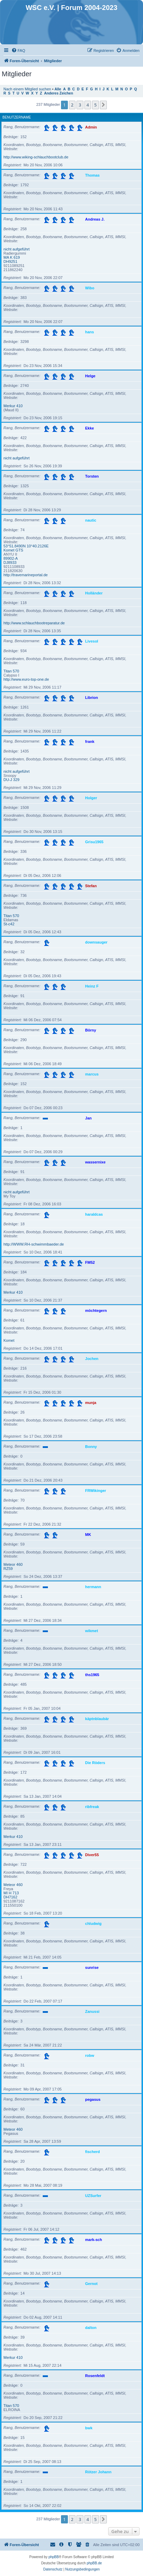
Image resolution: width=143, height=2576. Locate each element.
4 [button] (87, 105)
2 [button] (72, 105)
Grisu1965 (94, 841)
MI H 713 (11, 1893)
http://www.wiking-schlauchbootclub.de (35, 157)
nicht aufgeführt (16, 249)
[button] (103, 105)
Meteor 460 (13, 1564)
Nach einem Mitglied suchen (27, 89)
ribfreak (92, 1806)
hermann (93, 1586)
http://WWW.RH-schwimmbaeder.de (33, 1244)
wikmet (91, 1630)
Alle (57, 89)
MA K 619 (11, 257)
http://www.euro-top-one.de (26, 679)
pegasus (93, 2099)
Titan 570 (11, 671)
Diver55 (92, 1854)
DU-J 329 (11, 780)
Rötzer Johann (98, 2471)
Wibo (89, 288)
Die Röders (95, 1762)
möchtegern (96, 1310)
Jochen (92, 1358)
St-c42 (8, 924)
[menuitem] (18, 50)
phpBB (54, 2557)
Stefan (91, 885)
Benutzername (16, 117)
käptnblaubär (97, 1718)
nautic (90, 520)
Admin (91, 127)
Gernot (91, 2283)
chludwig (93, 1923)
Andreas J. (94, 219)
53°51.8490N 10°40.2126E (26, 546)
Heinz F (92, 986)
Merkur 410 (13, 406)
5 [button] (95, 105)
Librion (91, 697)
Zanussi (92, 2011)
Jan (88, 1118)
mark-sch (93, 2239)
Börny (90, 1030)
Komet (8, 1340)
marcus (92, 1074)
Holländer (94, 593)
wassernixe (95, 1162)
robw (89, 2055)
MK (88, 1534)
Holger (91, 797)
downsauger (96, 942)
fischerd (92, 2151)
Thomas (92, 175)
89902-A (10, 558)
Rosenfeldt (95, 2375)
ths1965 (92, 1674)
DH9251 (10, 261)
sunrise (92, 1967)
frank (89, 741)
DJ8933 (10, 562)
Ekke (89, 428)
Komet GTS (13, 550)
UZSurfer (93, 2195)
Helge (90, 375)
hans (89, 332)
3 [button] (80, 105)
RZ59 (8, 1568)
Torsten (92, 476)
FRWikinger (95, 1490)
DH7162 (10, 1897)
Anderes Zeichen (58, 93)
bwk (88, 2428)
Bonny (91, 1446)
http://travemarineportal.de (25, 575)
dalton (90, 2327)
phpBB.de (94, 2563)
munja (90, 1402)
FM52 (90, 1262)
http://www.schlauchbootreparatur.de (34, 623)
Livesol (91, 641)
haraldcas (94, 1214)
